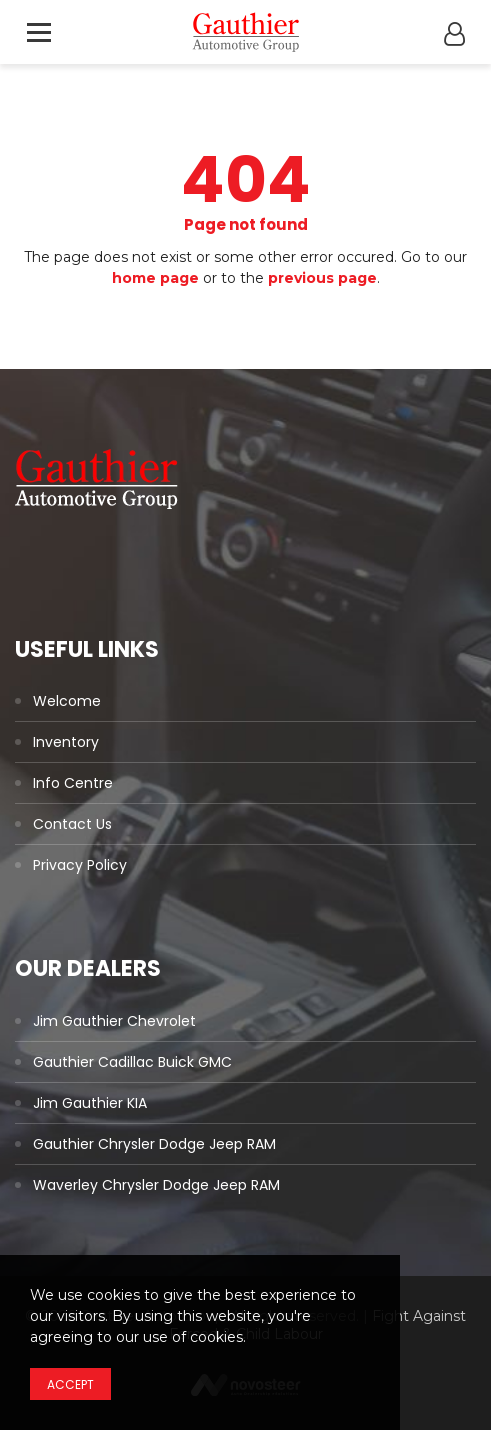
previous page (322, 278)
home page (155, 278)
